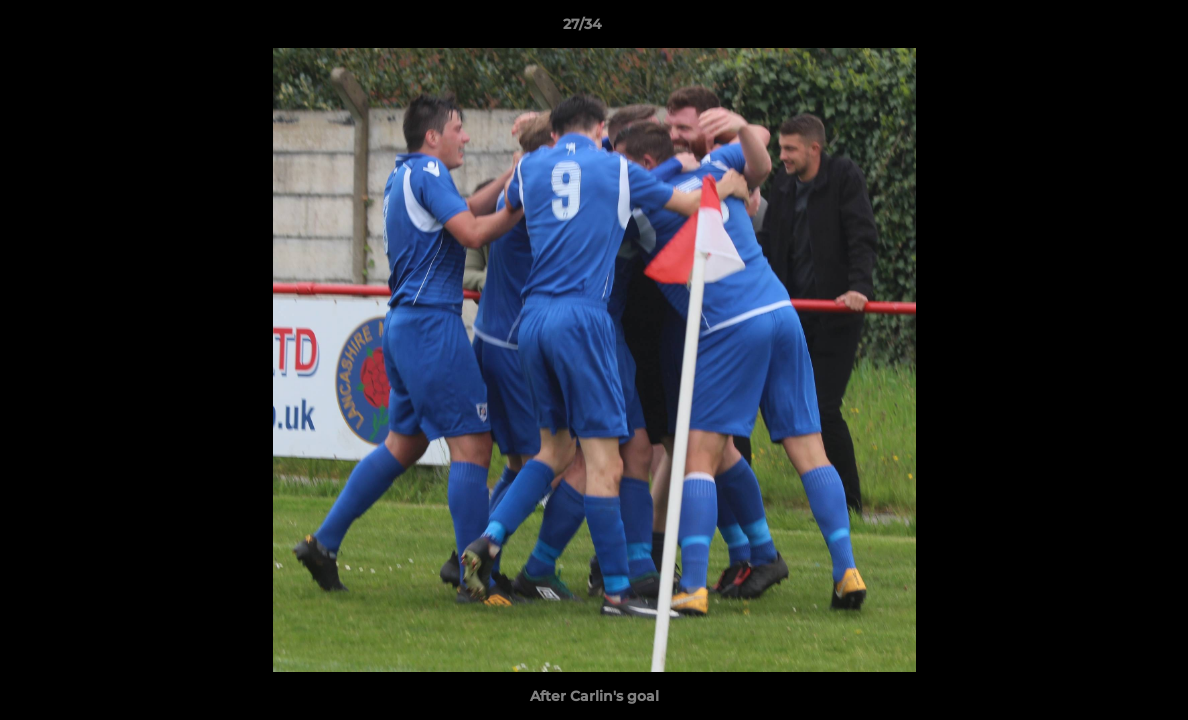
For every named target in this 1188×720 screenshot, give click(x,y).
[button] (1104, 29)
